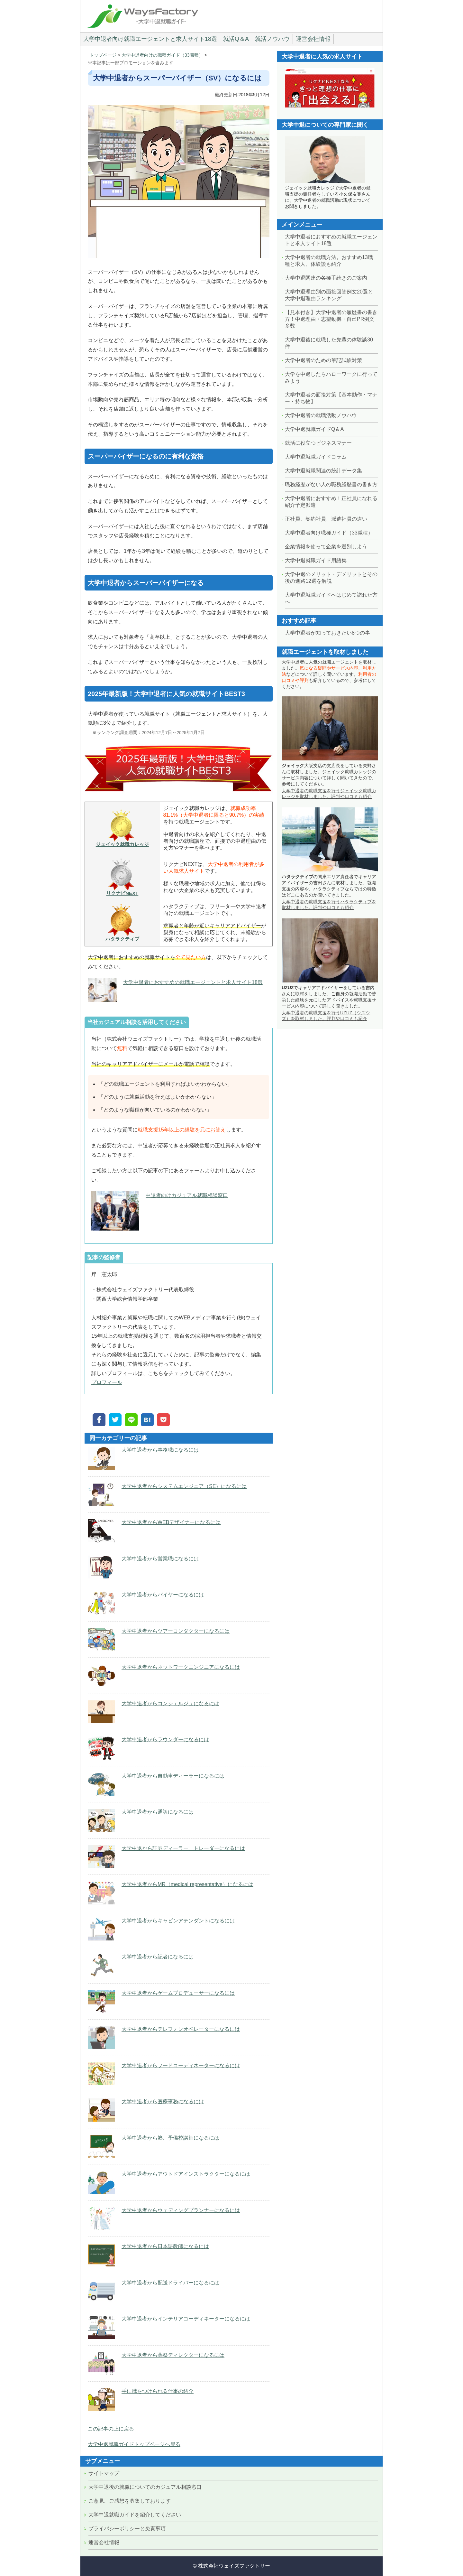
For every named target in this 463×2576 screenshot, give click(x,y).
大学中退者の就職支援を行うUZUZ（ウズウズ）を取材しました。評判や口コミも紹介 (326, 1015)
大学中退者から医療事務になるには (163, 2101)
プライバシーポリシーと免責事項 (127, 2528)
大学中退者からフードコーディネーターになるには (181, 2065)
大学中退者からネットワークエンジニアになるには (181, 1667)
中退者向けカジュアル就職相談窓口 (187, 1195)
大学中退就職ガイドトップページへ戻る (134, 2444)
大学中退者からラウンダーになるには (165, 1739)
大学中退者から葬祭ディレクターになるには (173, 2355)
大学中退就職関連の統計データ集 (323, 470)
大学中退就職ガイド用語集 (316, 560)
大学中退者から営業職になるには (160, 1558)
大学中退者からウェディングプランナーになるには (181, 2210)
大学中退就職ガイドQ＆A (314, 429)
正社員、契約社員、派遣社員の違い (326, 519)
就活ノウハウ (272, 39)
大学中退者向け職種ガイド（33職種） (329, 532)
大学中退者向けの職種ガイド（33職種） (162, 55)
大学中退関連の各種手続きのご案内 (326, 278)
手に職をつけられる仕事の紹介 (158, 2391)
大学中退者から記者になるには (158, 1956)
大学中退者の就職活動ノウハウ (321, 415)
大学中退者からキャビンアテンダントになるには (178, 1920)
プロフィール (106, 1382)
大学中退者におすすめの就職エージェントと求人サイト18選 (193, 982)
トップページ (102, 55)
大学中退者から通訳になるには (158, 1812)
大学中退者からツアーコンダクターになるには (176, 1631)
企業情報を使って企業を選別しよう (326, 546)
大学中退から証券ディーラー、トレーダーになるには (183, 1848)
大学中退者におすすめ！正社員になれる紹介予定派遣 (331, 502)
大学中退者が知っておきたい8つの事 (327, 633)
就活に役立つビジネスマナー (318, 443)
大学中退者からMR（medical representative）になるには (187, 1884)
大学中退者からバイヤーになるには (163, 1594)
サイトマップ (103, 2473)
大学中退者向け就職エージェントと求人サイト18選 (150, 39)
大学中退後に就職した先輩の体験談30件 (329, 343)
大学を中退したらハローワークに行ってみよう (331, 377)
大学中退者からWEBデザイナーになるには (171, 1522)
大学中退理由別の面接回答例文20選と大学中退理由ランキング (329, 295)
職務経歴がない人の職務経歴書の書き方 (331, 484)
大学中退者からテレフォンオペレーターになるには (181, 2029)
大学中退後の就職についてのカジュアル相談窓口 (145, 2487)
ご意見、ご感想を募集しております (129, 2501)
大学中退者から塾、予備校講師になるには (170, 2138)
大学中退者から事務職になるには (160, 1450)
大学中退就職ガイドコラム (316, 457)
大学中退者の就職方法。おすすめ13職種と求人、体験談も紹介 (329, 261)
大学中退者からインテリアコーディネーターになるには (186, 2318)
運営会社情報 (313, 39)
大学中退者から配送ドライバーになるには (170, 2282)
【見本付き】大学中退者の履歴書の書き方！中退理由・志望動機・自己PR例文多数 (331, 319)
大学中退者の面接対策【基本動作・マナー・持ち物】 (331, 398)
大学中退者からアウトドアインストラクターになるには (186, 2174)
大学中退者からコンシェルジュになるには (170, 1703)
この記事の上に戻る (111, 2429)
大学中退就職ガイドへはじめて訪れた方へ (331, 598)
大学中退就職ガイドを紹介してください (134, 2514)
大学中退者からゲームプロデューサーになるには (178, 1993)
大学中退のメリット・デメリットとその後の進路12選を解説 (331, 578)
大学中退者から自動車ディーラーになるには (173, 1776)
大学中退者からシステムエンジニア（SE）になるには (184, 1486)
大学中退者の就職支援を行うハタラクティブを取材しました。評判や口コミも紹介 (329, 904)
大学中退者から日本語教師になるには (165, 2246)
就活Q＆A (236, 39)
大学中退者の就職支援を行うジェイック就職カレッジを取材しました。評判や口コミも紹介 (329, 793)
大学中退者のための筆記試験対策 (323, 360)
